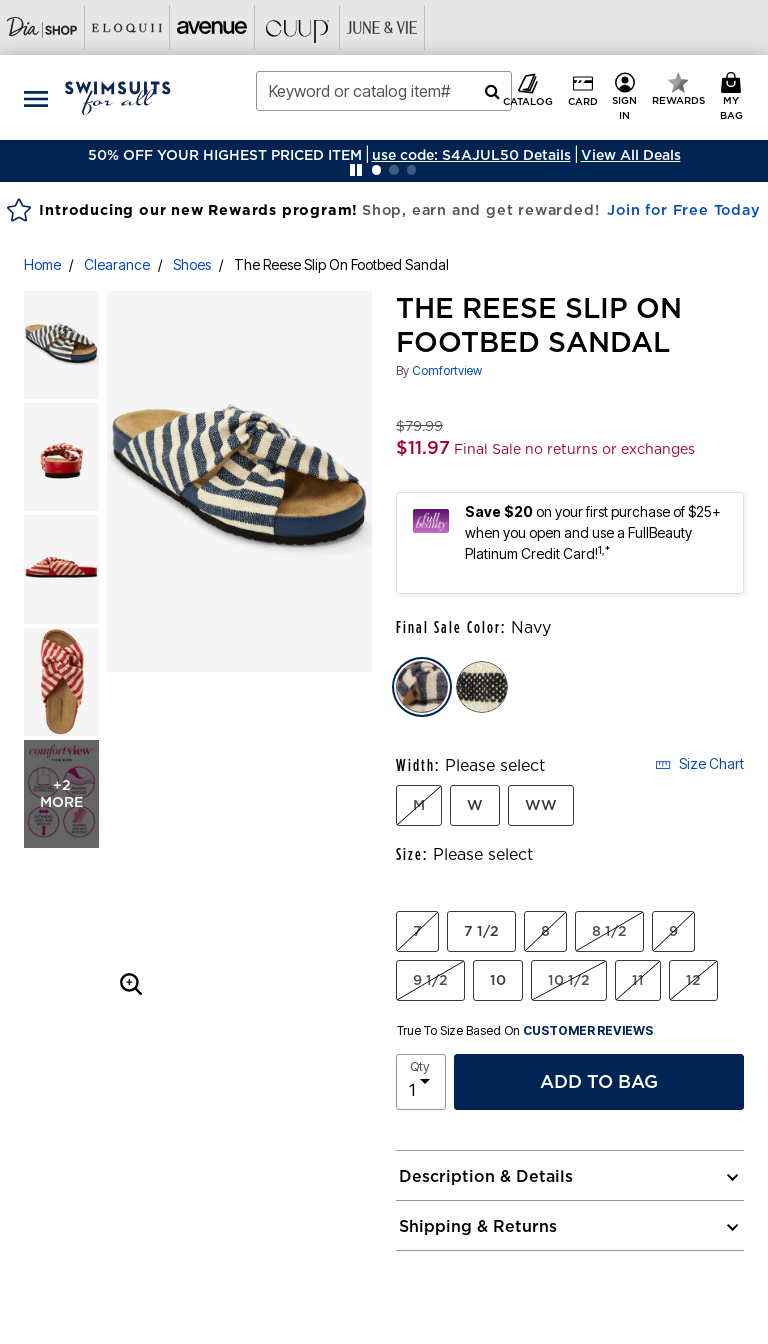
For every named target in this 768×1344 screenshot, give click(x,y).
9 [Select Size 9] (673, 931)
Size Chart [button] (699, 763)
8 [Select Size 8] (545, 931)
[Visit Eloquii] (127, 27)
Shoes (192, 264)
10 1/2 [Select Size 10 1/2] (569, 980)
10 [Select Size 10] (498, 980)
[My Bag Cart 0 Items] (734, 97)
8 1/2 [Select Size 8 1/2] (609, 931)
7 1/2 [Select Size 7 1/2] (481, 931)
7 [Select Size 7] (417, 931)
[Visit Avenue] (212, 27)
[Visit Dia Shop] (42, 27)
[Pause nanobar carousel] (356, 170)
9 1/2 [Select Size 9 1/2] (430, 980)
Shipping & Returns (478, 1226)
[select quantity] (421, 1082)
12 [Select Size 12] (693, 980)
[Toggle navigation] (36, 97)
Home (42, 264)
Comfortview (447, 370)
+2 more (61, 793)
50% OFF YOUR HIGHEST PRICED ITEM (225, 155)
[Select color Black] (482, 687)
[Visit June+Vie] (382, 27)
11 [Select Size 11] (638, 980)
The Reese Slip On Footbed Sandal (341, 264)
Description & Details (486, 1176)
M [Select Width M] (419, 805)
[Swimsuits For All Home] (118, 96)
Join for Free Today (683, 210)
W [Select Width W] (475, 805)
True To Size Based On (525, 1031)
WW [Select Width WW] (541, 805)
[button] (471, 155)
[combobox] (384, 91)
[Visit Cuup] (297, 27)
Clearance (117, 264)
